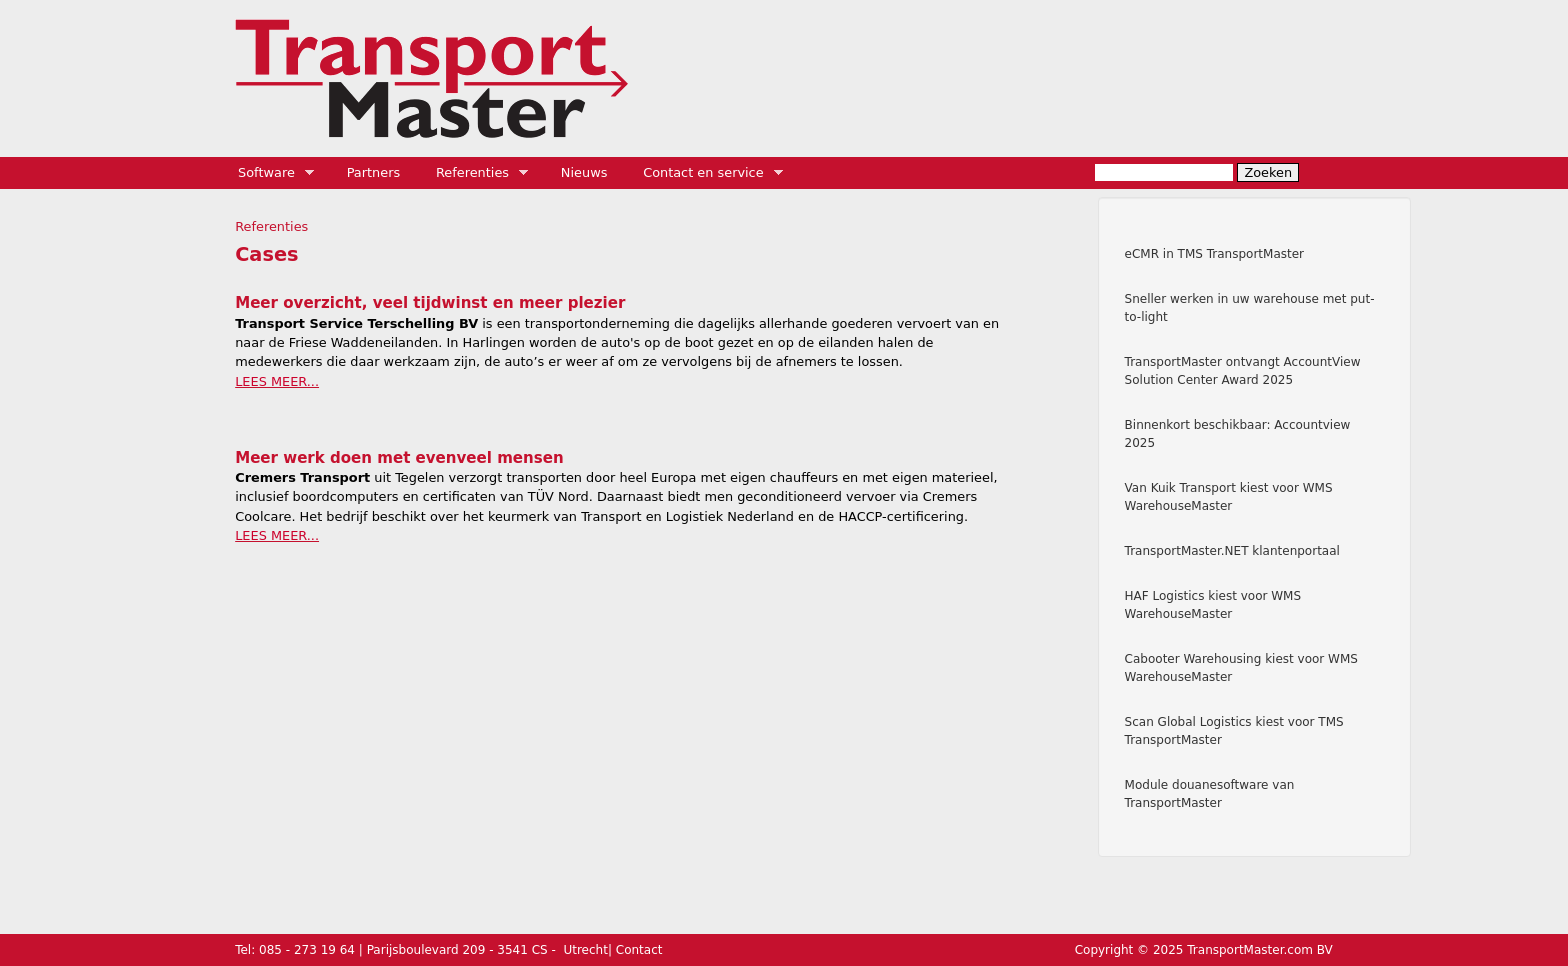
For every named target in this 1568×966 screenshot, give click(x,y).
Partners (374, 172)
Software (269, 173)
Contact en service (706, 173)
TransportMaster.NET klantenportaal (1232, 551)
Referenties (475, 173)
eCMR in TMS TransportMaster (1214, 254)
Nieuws (584, 172)
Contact (639, 950)
